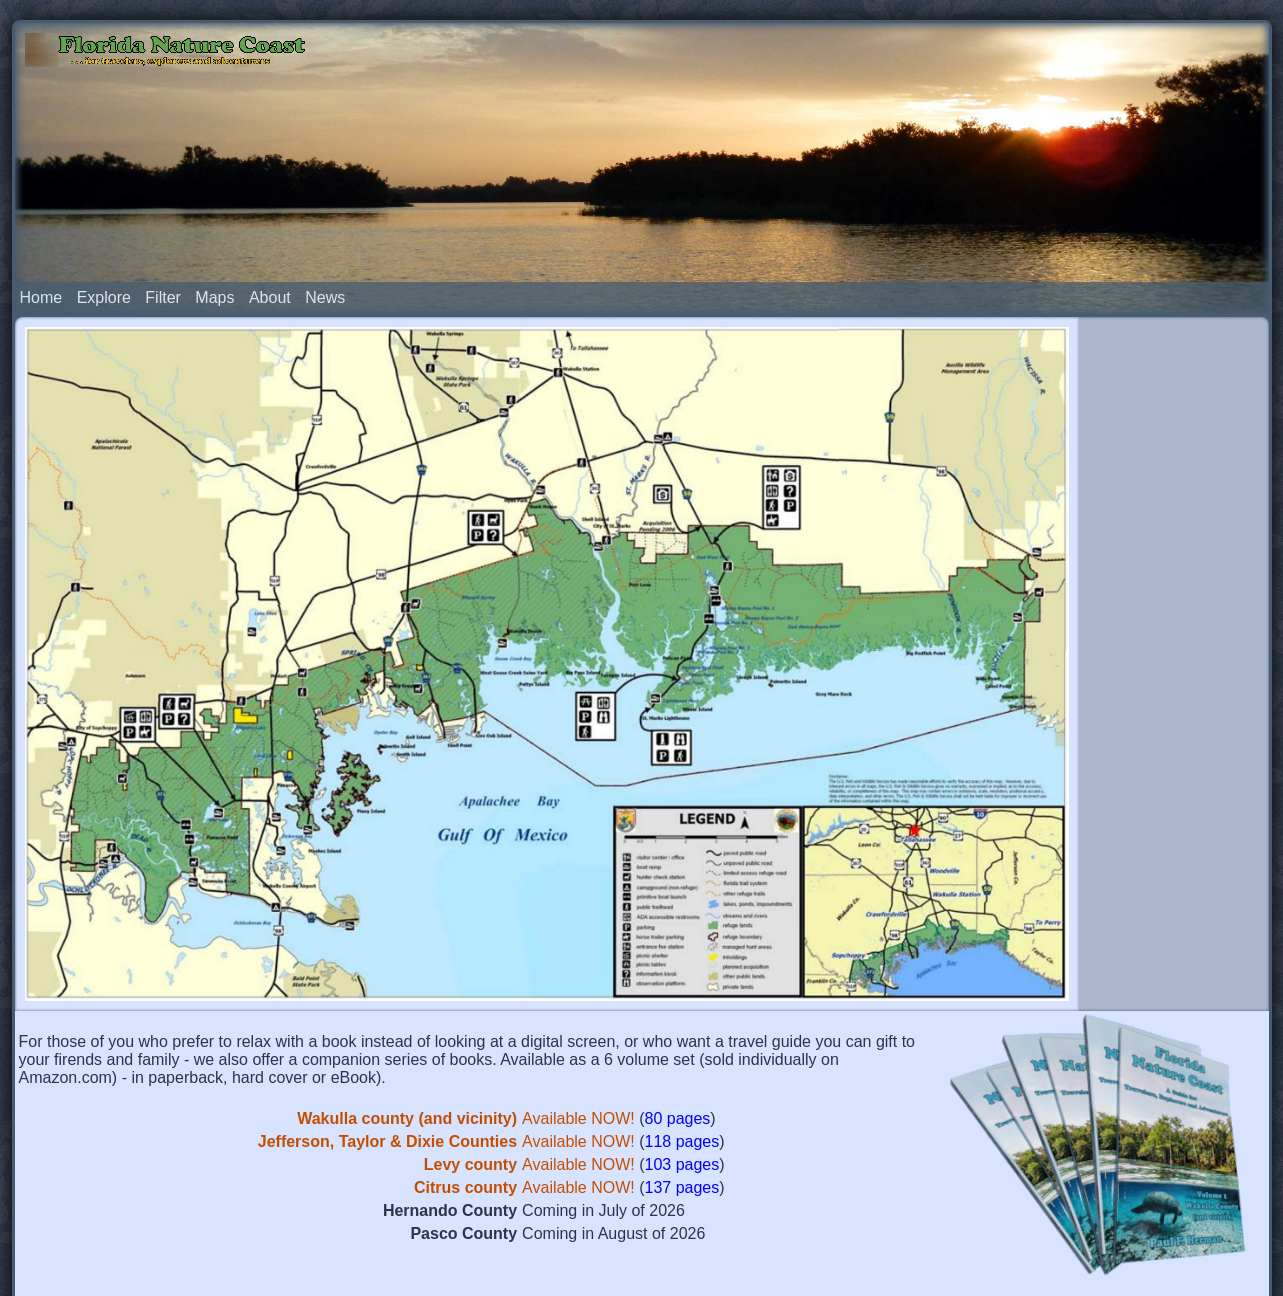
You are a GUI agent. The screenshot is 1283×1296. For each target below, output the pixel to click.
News (325, 223)
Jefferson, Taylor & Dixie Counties (387, 1067)
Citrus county (465, 1113)
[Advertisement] (1174, 558)
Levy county (470, 1090)
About (270, 223)
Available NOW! (578, 1044)
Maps (214, 223)
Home (41, 223)
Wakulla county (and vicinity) (407, 1044)
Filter (163, 223)
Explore (104, 223)
